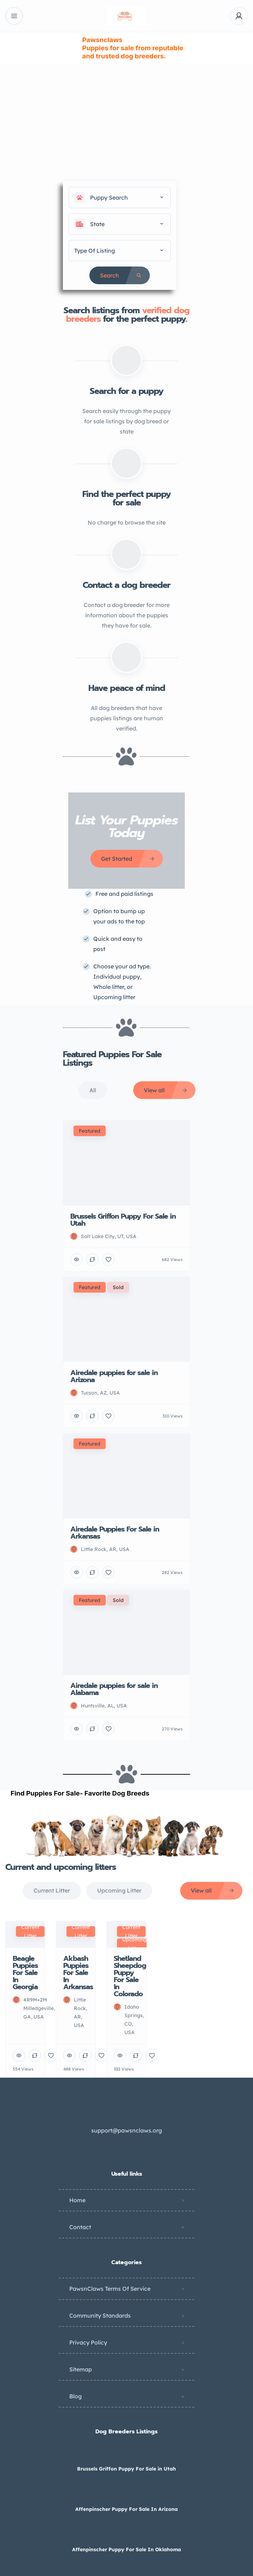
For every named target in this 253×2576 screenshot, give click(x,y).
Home (77, 2200)
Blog (75, 2396)
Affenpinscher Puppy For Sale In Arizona (126, 2509)
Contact (80, 2227)
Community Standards (100, 2315)
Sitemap (80, 2369)
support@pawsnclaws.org (126, 2130)
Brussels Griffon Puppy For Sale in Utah (126, 2468)
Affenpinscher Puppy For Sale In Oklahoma (126, 2549)
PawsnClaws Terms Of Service (110, 2288)
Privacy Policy (88, 2342)
